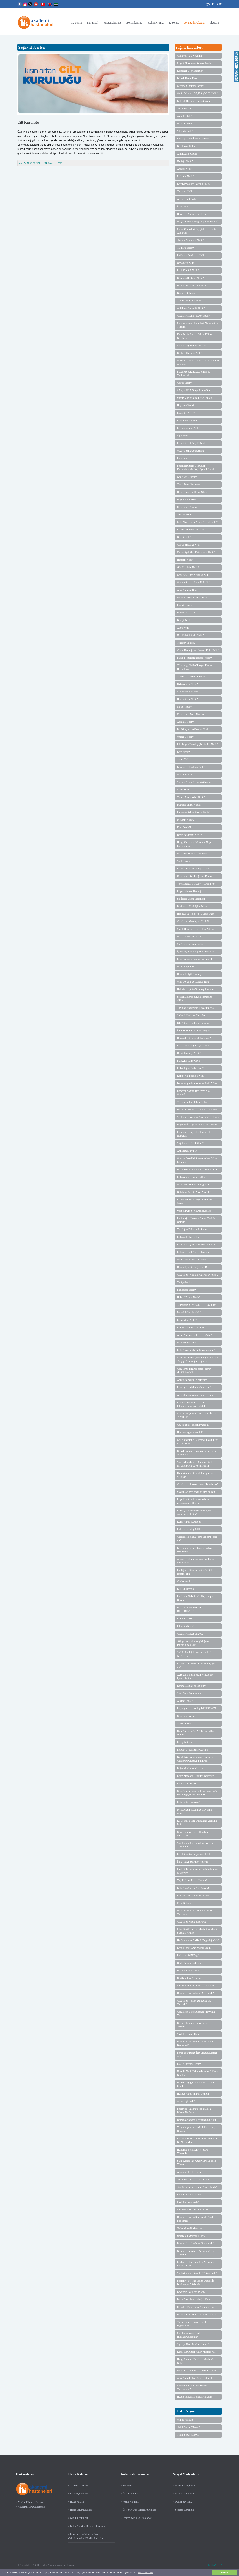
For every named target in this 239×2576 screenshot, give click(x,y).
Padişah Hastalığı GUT (188, 1529)
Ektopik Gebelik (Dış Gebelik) (192, 1749)
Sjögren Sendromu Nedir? (190, 944)
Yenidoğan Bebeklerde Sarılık (192, 1229)
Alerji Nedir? (183, 627)
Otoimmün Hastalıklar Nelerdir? (193, 582)
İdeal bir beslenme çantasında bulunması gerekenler (197, 1871)
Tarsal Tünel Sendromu (189, 484)
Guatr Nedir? (183, 789)
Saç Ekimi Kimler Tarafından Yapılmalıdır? (192, 2387)
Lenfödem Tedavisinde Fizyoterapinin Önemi (196, 1598)
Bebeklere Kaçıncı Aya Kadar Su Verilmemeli (193, 373)
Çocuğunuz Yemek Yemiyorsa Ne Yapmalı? (194, 2002)
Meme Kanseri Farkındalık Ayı (192, 597)
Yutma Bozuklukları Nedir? (191, 797)
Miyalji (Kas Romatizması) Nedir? (194, 63)
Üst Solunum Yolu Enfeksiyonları (194, 1210)
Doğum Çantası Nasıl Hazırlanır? (194, 1038)
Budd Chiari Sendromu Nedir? (192, 285)
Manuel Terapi (184, 123)
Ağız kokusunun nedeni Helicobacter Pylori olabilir (195, 1676)
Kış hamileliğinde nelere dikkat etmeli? (197, 1244)
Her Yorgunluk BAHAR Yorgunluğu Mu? (198, 1940)
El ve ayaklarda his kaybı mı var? (194, 1387)
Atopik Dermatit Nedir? (189, 300)
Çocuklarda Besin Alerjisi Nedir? (194, 575)
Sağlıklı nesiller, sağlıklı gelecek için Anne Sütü (195, 1845)
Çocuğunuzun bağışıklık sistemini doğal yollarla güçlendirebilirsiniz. (197, 1793)
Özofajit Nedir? (185, 161)
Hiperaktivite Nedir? (187, 699)
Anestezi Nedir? (185, 1723)
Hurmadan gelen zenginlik (190, 1432)
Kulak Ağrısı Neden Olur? (190, 1068)
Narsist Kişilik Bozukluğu (190, 936)
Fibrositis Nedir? (185, 1626)
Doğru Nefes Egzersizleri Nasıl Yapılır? (197, 1124)
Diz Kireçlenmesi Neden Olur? (192, 729)
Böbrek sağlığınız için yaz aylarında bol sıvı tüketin (197, 1453)
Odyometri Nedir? (186, 263)
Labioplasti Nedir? (186, 1289)
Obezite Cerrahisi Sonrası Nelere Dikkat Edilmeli (197, 1160)
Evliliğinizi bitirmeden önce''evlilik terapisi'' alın (195, 1572)
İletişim (214, 22)
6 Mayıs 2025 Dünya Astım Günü (194, 390)
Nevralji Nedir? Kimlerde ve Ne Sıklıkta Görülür (197, 2073)
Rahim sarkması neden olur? (191, 1685)
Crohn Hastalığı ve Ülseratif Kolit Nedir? (198, 650)
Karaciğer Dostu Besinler (190, 70)
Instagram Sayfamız (183, 2493)
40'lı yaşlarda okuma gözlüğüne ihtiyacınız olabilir (193, 1643)
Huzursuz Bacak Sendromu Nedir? (194, 2396)
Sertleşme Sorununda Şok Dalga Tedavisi (198, 1117)
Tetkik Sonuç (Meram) (188, 2427)
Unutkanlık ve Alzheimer (190, 1978)
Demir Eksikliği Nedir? (189, 1053)
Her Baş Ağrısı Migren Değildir (193, 2093)
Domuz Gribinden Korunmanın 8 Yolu (196, 2120)
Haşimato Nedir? (185, 405)
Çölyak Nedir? (184, 382)
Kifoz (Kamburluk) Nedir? (190, 529)
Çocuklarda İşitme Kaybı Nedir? (193, 315)
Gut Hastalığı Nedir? (187, 691)
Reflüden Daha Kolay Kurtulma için (195, 2307)
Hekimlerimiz (156, 22)
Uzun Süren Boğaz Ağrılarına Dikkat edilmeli (195, 1733)
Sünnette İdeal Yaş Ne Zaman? (192, 2209)
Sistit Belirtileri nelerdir (189, 1693)
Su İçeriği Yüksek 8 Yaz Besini (192, 1015)
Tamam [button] (224, 2573)
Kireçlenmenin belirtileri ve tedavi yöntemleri (194, 1550)
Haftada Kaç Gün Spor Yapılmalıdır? (195, 989)
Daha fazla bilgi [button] (145, 2572)
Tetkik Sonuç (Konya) (188, 2434)
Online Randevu (185, 2419)
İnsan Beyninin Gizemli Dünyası (193, 1030)
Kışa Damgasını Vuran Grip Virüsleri (196, 959)
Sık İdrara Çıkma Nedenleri (191, 898)
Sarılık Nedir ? (184, 861)
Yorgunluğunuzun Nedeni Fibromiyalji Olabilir (196, 2129)
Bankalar (125, 2485)
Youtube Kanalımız (182, 2509)
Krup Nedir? (183, 752)
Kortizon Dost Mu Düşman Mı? (193, 1895)
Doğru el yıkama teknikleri (190, 1768)
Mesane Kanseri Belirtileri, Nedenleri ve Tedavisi (197, 325)
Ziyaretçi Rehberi (77, 2485)
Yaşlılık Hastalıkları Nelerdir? (192, 1880)
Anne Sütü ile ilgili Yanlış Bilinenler (195, 2378)
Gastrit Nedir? (184, 537)
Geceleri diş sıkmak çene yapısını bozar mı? (197, 1538)
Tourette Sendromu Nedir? (190, 240)
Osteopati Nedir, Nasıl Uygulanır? (194, 1184)
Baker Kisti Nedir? (186, 293)
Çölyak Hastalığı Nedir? (189, 544)
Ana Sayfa (76, 22)
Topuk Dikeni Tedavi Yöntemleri (193, 2179)
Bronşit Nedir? (184, 620)
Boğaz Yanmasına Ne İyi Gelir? (193, 868)
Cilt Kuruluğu (184, 1581)
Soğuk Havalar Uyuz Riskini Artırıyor (196, 929)
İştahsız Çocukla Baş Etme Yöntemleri (196, 951)
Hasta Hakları (75, 2501)
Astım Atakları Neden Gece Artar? (194, 1335)
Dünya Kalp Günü (186, 612)
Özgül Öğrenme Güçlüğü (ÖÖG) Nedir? (197, 93)
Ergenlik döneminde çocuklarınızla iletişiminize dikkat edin (194, 1501)
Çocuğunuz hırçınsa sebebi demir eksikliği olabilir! (194, 1370)
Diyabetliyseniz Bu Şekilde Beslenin (195, 1267)
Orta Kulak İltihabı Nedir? (190, 635)
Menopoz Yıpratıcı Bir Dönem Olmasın (197, 2370)
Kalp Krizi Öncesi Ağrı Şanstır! (193, 1888)
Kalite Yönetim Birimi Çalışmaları (85, 2526)
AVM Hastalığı (184, 116)
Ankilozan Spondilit (187, 153)
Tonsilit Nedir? (184, 514)
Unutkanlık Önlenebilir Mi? (191, 2236)
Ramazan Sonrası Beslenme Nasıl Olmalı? (194, 1093)
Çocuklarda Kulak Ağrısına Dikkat (194, 876)
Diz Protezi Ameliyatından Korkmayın (196, 2314)
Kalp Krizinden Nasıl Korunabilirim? (196, 1350)
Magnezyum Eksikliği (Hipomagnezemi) (197, 221)
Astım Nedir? (184, 759)
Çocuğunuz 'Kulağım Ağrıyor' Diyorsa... (197, 1274)
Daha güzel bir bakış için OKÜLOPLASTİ (189, 1609)
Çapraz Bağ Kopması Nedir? (191, 345)
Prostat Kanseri (185, 605)
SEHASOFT (215, 2563)
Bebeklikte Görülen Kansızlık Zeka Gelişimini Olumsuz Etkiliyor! (195, 1759)
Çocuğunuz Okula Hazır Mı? (191, 1921)
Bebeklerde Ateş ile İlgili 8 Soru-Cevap (197, 1169)
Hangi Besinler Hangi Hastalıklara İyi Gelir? (196, 2361)
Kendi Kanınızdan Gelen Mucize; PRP (196, 2352)
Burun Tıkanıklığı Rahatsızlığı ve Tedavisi (194, 2025)
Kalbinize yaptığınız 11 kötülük (193, 1252)
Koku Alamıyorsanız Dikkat (191, 1177)
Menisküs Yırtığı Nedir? (189, 1312)
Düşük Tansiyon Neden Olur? (192, 492)
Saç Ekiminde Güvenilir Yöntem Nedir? (197, 2273)
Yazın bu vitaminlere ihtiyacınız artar (196, 1008)
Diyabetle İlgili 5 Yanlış (189, 974)
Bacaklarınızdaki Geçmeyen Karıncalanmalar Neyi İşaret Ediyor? (195, 467)
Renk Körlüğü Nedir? (188, 270)
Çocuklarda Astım (186, 1716)
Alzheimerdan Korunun (189, 2172)
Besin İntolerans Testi (188, 1970)
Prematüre (182, 458)
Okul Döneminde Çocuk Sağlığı (193, 981)
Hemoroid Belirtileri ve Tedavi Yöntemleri (192, 2151)
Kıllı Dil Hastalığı (186, 1589)
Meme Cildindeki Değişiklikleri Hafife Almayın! (196, 231)
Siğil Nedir (182, 435)
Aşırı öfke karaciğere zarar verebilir (195, 1395)
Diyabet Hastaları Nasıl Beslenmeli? (195, 1993)
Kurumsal (92, 22)
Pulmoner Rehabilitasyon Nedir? (193, 812)
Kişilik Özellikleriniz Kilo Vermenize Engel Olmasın (196, 2264)
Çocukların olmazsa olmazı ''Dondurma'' (197, 1484)
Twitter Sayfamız (181, 2501)
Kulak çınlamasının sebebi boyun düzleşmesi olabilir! (194, 1512)
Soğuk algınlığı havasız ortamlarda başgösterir (194, 1654)
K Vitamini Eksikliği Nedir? (191, 767)
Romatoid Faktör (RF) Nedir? (192, 443)
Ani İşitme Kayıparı (187, 1150)
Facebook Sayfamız (183, 2485)
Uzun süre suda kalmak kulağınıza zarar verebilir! (197, 1475)
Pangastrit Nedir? (186, 413)
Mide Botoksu (184, 1903)
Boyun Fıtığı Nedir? (187, 499)
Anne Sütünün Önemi (188, 590)
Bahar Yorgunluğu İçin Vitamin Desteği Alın (197, 2054)
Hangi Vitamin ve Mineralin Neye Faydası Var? (194, 844)
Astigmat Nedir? (185, 721)
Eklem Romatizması (187, 1783)
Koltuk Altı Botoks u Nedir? (191, 1075)
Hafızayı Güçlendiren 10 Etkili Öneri (195, 914)
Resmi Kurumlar (129, 2501)
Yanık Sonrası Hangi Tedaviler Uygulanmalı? (192, 2324)
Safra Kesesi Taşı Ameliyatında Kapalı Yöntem (196, 2163)
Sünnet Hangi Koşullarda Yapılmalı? (195, 1985)
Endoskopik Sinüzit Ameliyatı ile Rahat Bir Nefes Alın (197, 2140)
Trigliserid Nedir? (186, 642)
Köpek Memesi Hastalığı (189, 891)
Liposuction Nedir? (187, 1320)
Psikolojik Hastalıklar (188, 1237)
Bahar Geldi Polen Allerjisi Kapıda (194, 2299)
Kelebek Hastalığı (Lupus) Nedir (193, 101)
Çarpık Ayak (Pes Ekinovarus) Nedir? (196, 552)
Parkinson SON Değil (188, 1955)
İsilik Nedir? (183, 206)
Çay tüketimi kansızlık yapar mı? (194, 1424)
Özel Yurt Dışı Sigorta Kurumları (137, 2509)
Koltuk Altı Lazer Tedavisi (190, 1327)
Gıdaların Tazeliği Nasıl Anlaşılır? (194, 1192)
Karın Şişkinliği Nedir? (189, 428)
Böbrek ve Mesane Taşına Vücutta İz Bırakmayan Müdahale (195, 2282)
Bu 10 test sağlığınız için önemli (193, 1045)
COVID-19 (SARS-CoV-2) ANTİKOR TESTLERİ (196, 1415)
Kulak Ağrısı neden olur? (189, 1521)
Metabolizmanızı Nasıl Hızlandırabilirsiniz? (188, 2335)
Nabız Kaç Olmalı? (187, 966)
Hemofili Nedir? (185, 560)
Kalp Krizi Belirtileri (187, 420)
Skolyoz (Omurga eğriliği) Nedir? (194, 782)
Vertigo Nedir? (184, 1282)
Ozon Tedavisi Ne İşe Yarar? (191, 1259)
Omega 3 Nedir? (185, 737)
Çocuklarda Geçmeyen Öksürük (193, 921)
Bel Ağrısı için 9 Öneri (188, 1060)
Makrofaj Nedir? (185, 176)
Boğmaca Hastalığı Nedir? (190, 278)
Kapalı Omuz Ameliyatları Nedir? (194, 1948)
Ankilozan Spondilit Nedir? (191, 308)
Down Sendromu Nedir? (189, 835)
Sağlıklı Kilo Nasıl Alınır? (190, 1143)
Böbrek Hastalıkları (187, 78)
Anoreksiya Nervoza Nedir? (191, 676)
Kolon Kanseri (184, 1618)
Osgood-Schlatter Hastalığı (190, 450)
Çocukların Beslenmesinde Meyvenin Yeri (196, 2013)
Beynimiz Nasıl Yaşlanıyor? (191, 2292)
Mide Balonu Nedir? (187, 1342)
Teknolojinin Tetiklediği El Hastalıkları (197, 1305)
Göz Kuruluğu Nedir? (188, 567)
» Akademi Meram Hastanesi (28, 2506)
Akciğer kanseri (185, 1701)
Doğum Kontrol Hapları (189, 804)
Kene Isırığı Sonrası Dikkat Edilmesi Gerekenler (195, 336)
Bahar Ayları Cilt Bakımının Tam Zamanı (198, 1109)
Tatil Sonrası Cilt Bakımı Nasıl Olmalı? (197, 2187)
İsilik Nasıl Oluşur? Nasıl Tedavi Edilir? (197, 522)
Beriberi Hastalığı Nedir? (190, 353)
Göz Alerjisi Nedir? (187, 477)
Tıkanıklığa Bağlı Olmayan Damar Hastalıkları (194, 667)
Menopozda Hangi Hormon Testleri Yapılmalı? (195, 1912)
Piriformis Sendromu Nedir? (191, 255)
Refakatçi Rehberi (77, 2493)
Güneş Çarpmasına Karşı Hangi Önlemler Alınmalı (198, 362)
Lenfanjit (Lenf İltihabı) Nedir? (193, 138)
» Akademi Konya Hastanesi (28, 2502)
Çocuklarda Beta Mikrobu (190, 1633)
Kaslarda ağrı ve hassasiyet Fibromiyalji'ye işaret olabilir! (192, 1404)
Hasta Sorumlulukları (79, 2509)
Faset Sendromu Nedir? (189, 2064)
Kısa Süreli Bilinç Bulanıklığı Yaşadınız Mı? (197, 1822)
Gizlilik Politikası (77, 2518)
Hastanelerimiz (112, 22)
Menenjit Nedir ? (185, 819)
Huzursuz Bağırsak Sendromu (192, 214)
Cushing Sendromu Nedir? (190, 86)
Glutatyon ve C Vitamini (189, 55)
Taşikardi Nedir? (185, 247)
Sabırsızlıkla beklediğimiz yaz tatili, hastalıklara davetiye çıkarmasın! (195, 1464)
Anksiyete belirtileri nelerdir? (192, 1380)
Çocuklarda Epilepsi (187, 507)
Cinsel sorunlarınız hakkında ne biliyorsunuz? (193, 1834)
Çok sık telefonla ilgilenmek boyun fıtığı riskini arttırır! (197, 1442)
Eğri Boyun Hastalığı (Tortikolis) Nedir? (197, 744)
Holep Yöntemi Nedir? (188, 1297)
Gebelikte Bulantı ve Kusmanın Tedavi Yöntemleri (196, 2253)
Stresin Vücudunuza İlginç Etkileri (194, 398)
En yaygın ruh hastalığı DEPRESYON (196, 1708)
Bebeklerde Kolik (186, 146)
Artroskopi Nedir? (186, 2101)
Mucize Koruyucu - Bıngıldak (192, 853)
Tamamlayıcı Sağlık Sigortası (135, 2518)
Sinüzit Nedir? (184, 706)
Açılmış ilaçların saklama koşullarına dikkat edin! (196, 1561)
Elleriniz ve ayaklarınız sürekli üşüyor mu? (196, 1665)
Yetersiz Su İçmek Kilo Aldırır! (193, 1102)
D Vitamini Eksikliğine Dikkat (192, 906)
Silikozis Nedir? (185, 131)
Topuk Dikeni (184, 108)
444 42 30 (216, 3)
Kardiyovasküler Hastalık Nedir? (193, 184)
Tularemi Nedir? (185, 191)
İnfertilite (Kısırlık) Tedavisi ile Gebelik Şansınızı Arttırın (197, 1931)
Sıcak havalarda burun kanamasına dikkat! (194, 998)
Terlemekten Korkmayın (189, 2228)
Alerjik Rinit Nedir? (187, 199)
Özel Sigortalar (128, 2493)
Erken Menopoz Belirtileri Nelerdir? (195, 1776)
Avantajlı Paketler (194, 22)
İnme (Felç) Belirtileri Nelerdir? (193, 1861)
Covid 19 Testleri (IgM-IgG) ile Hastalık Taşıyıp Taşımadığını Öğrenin (197, 1359)
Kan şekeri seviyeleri (187, 1742)
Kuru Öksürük (184, 827)
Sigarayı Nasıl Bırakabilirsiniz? (193, 2344)
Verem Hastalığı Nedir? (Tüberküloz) (196, 883)
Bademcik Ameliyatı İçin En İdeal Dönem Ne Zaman (194, 2110)
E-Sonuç (174, 22)
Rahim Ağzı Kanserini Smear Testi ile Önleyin (196, 1220)
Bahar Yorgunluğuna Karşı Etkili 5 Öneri (197, 1083)
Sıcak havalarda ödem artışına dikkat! (196, 1492)
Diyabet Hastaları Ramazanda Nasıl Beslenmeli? (195, 2043)
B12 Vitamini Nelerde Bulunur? (193, 1023)
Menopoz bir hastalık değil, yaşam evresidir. (194, 1811)
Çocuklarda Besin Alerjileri (191, 714)
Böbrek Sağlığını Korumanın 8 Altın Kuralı (195, 2084)
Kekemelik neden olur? (189, 1802)
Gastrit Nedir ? (184, 774)
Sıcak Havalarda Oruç (188, 2034)
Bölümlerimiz (134, 22)
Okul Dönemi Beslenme (189, 1963)
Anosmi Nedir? (185, 168)
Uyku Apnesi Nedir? (187, 684)
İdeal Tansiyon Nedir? (188, 2202)
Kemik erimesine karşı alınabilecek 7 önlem (195, 1201)
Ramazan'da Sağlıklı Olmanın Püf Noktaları (194, 1134)
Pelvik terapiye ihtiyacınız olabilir (194, 1854)
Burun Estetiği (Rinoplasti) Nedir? (194, 658)
